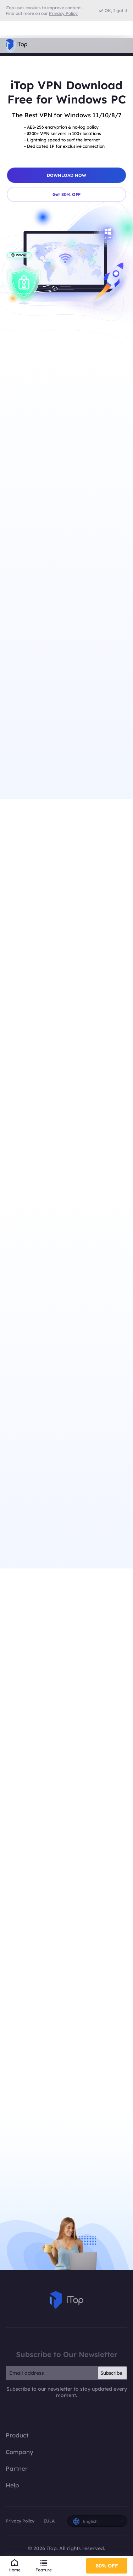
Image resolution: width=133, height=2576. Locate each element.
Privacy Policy (20, 2536)
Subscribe (111, 2388)
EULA (49, 2536)
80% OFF (107, 2565)
